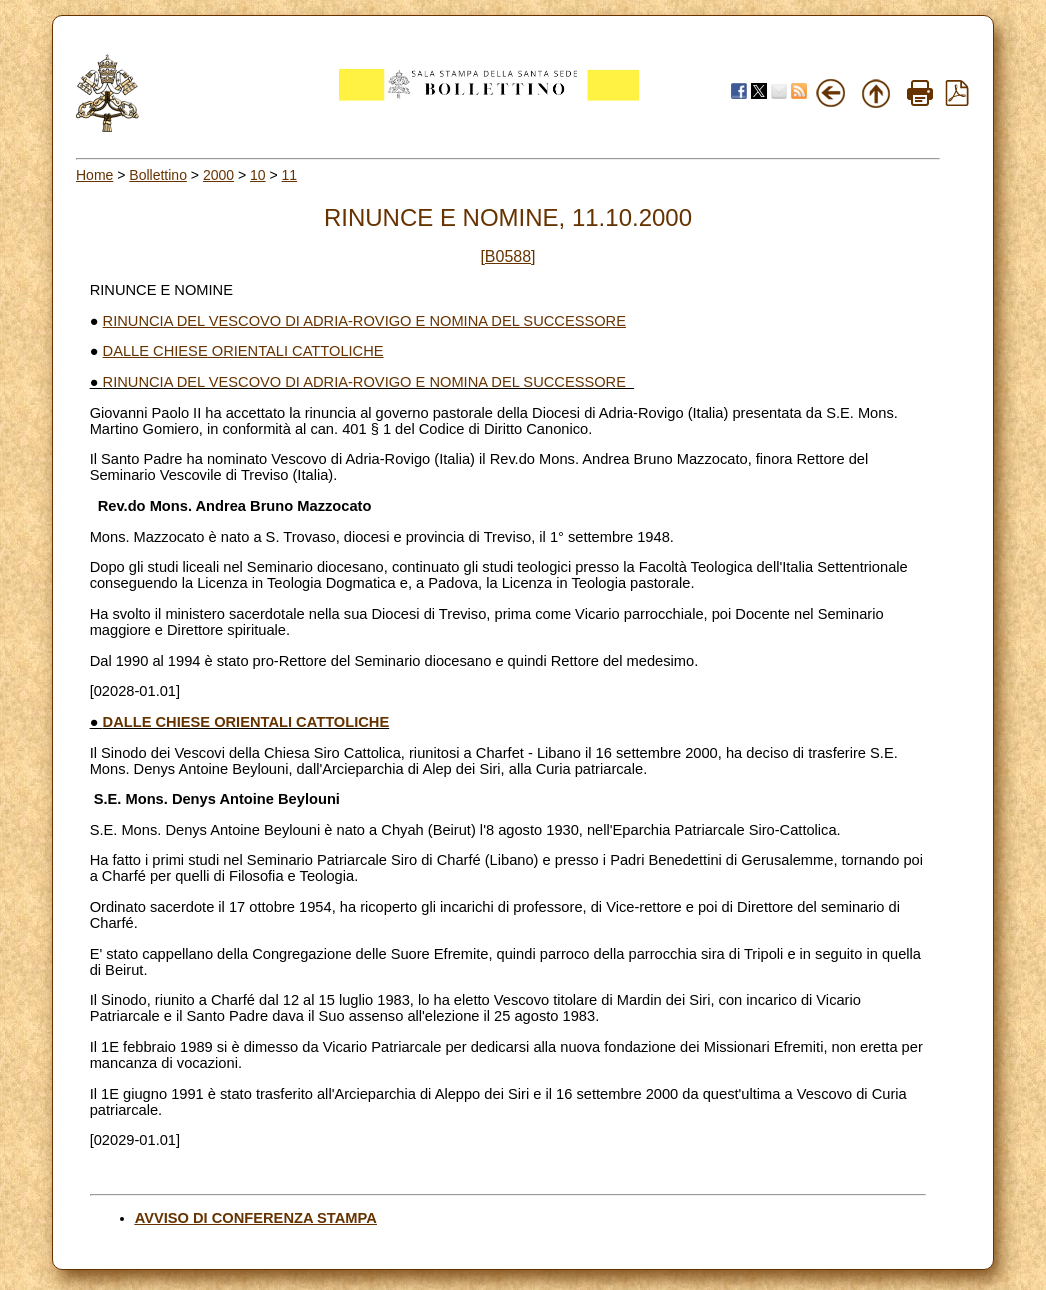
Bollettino (158, 175)
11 (290, 175)
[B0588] (507, 256)
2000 (218, 175)
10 (258, 175)
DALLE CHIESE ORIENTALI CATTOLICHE (243, 351)
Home (94, 175)
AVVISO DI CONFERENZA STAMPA (256, 1218)
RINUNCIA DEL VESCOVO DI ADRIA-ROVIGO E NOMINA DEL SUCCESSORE (364, 321)
